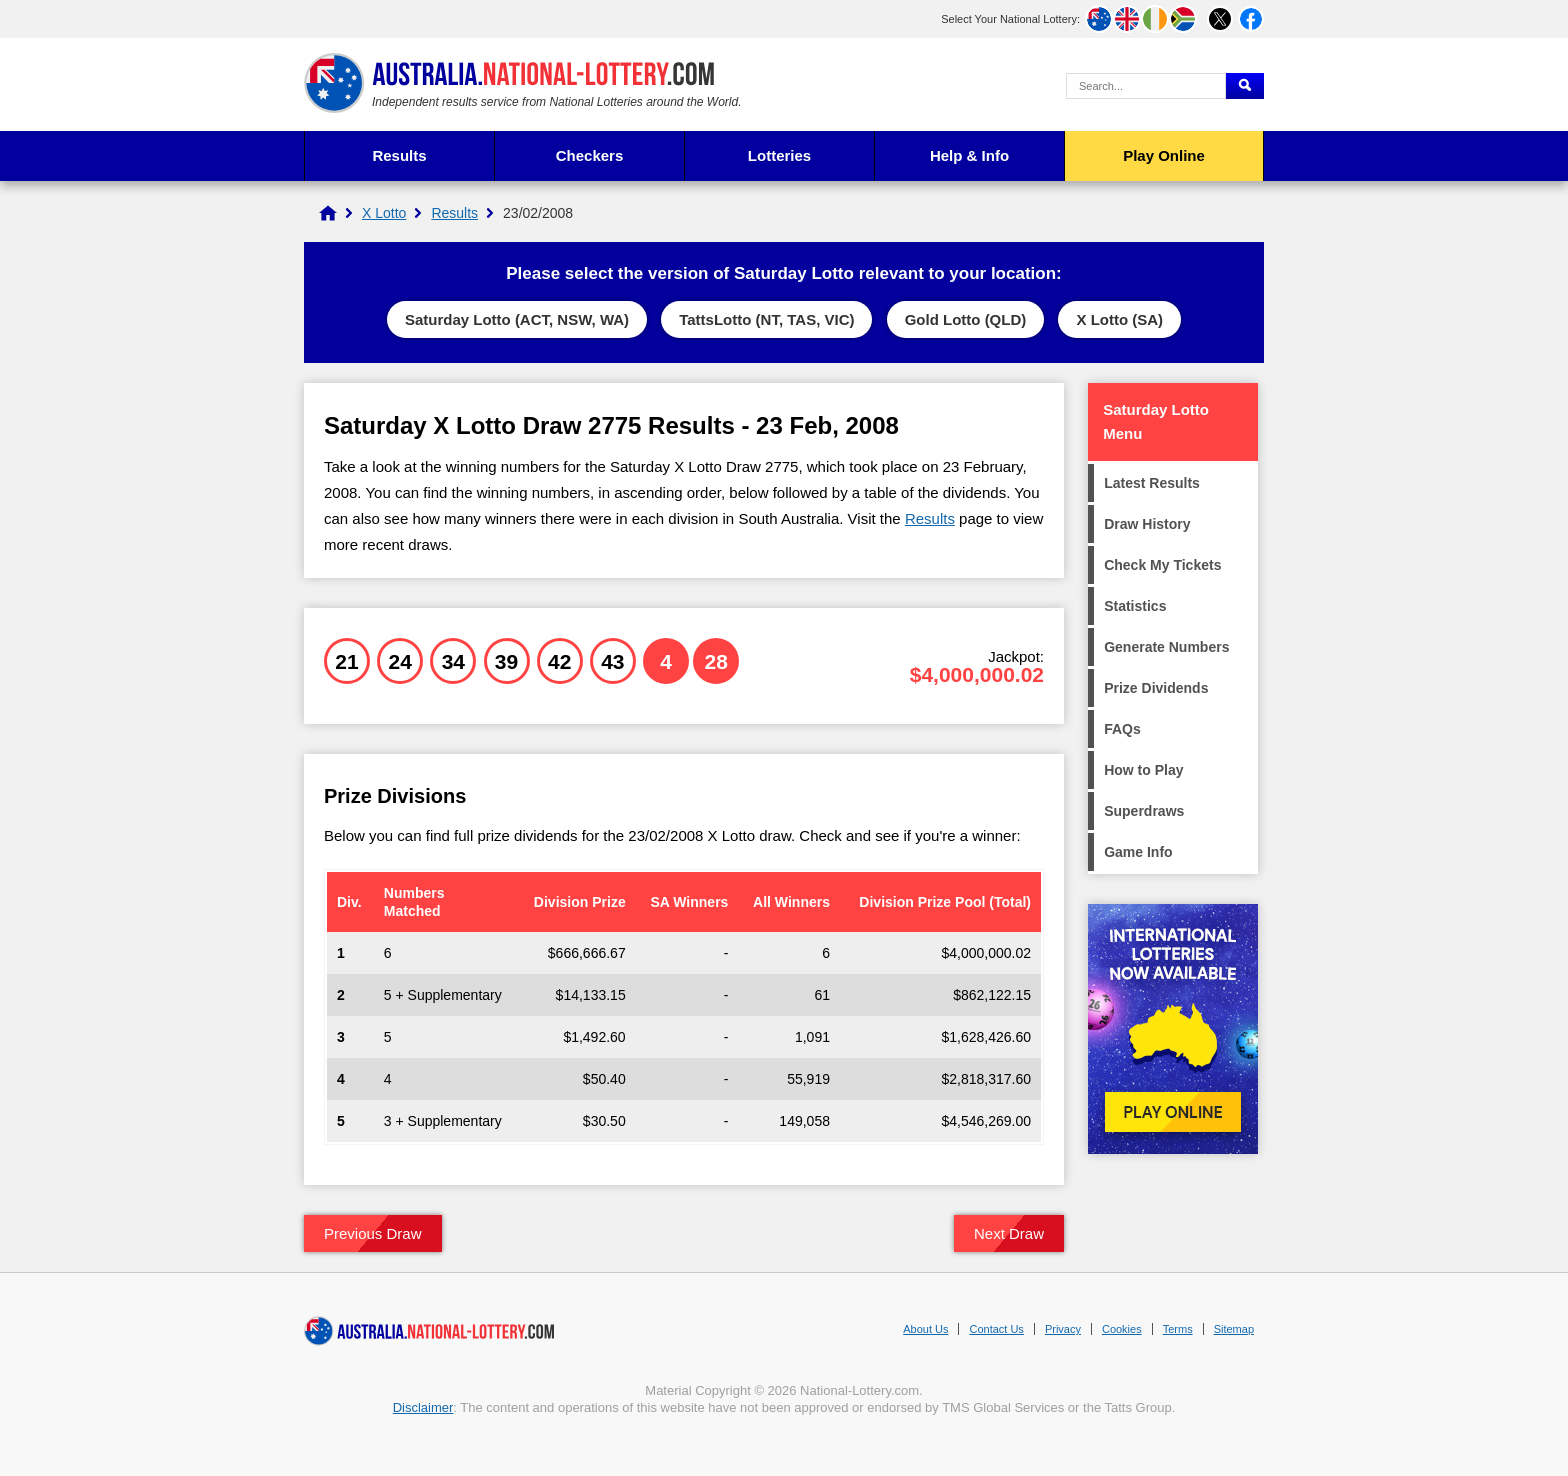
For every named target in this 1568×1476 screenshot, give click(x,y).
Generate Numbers (1166, 647)
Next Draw (1009, 1233)
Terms (1178, 1329)
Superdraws (1144, 811)
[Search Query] (1146, 86)
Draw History (1147, 524)
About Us (925, 1329)
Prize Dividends (1156, 688)
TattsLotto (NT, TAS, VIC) (766, 319)
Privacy (1063, 1329)
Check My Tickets (1162, 565)
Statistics (1135, 606)
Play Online (1164, 155)
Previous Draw (373, 1233)
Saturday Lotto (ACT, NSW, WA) (517, 319)
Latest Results (1152, 483)
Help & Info (969, 155)
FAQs (1122, 729)
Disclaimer (423, 1407)
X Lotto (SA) (1119, 319)
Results (399, 155)
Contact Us (996, 1329)
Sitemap (1234, 1329)
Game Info (1138, 852)
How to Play (1143, 770)
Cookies (1122, 1329)
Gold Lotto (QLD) (966, 319)
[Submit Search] (1245, 86)
